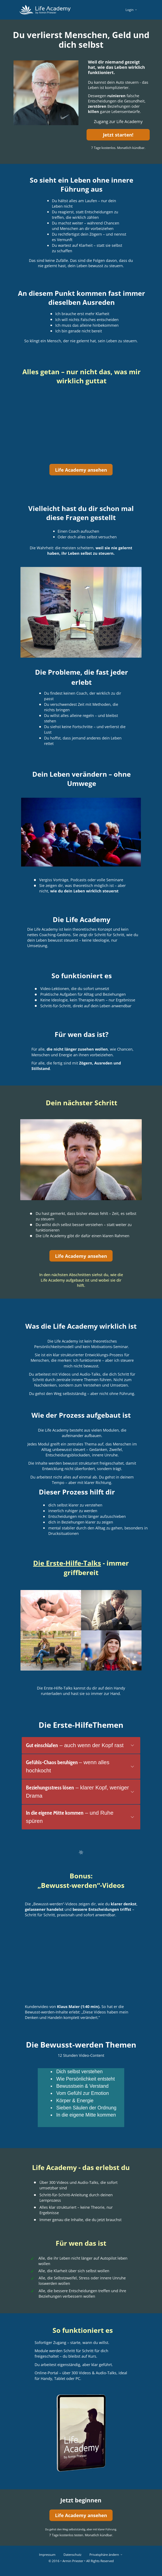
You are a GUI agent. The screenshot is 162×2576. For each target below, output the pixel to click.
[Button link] (118, 135)
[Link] (131, 9)
